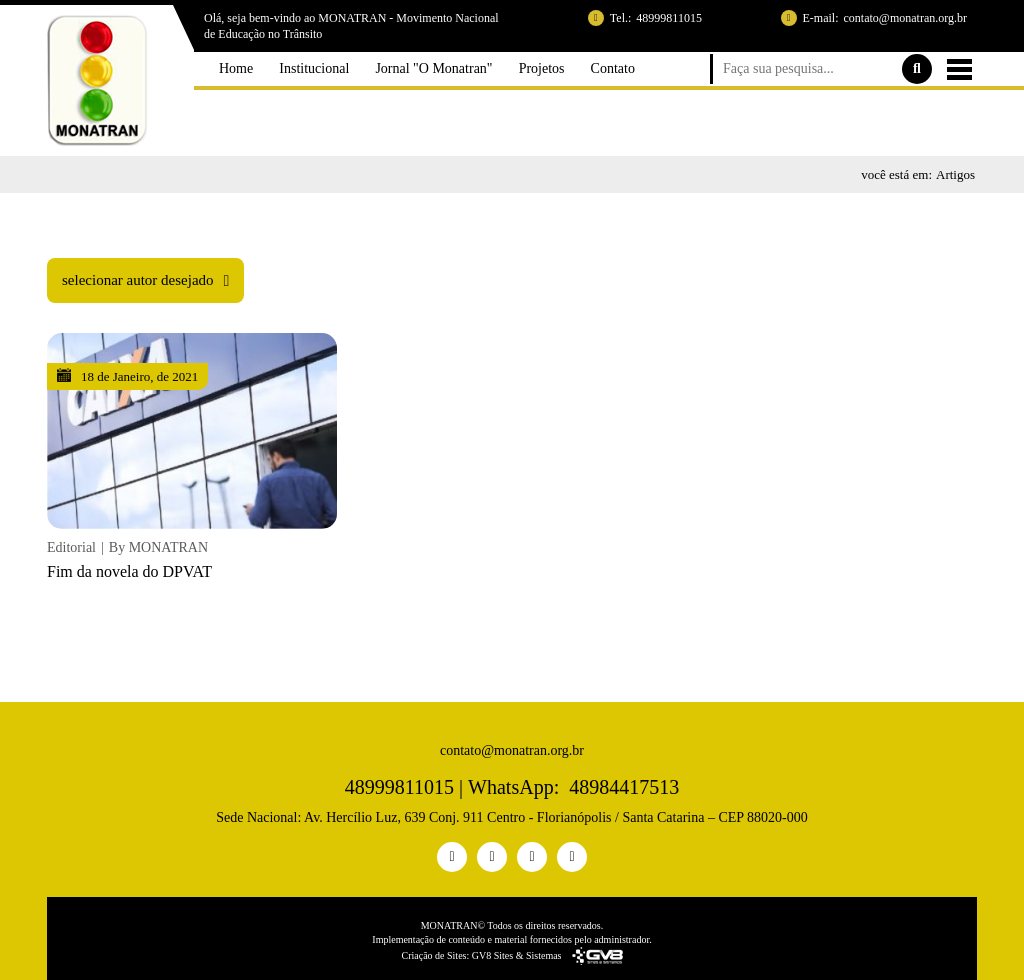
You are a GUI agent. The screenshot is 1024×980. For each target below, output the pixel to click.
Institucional (309, 110)
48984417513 (624, 787)
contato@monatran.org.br (905, 18)
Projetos (547, 110)
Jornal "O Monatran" (433, 110)
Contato (623, 110)
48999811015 (669, 18)
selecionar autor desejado (138, 298)
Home (226, 110)
